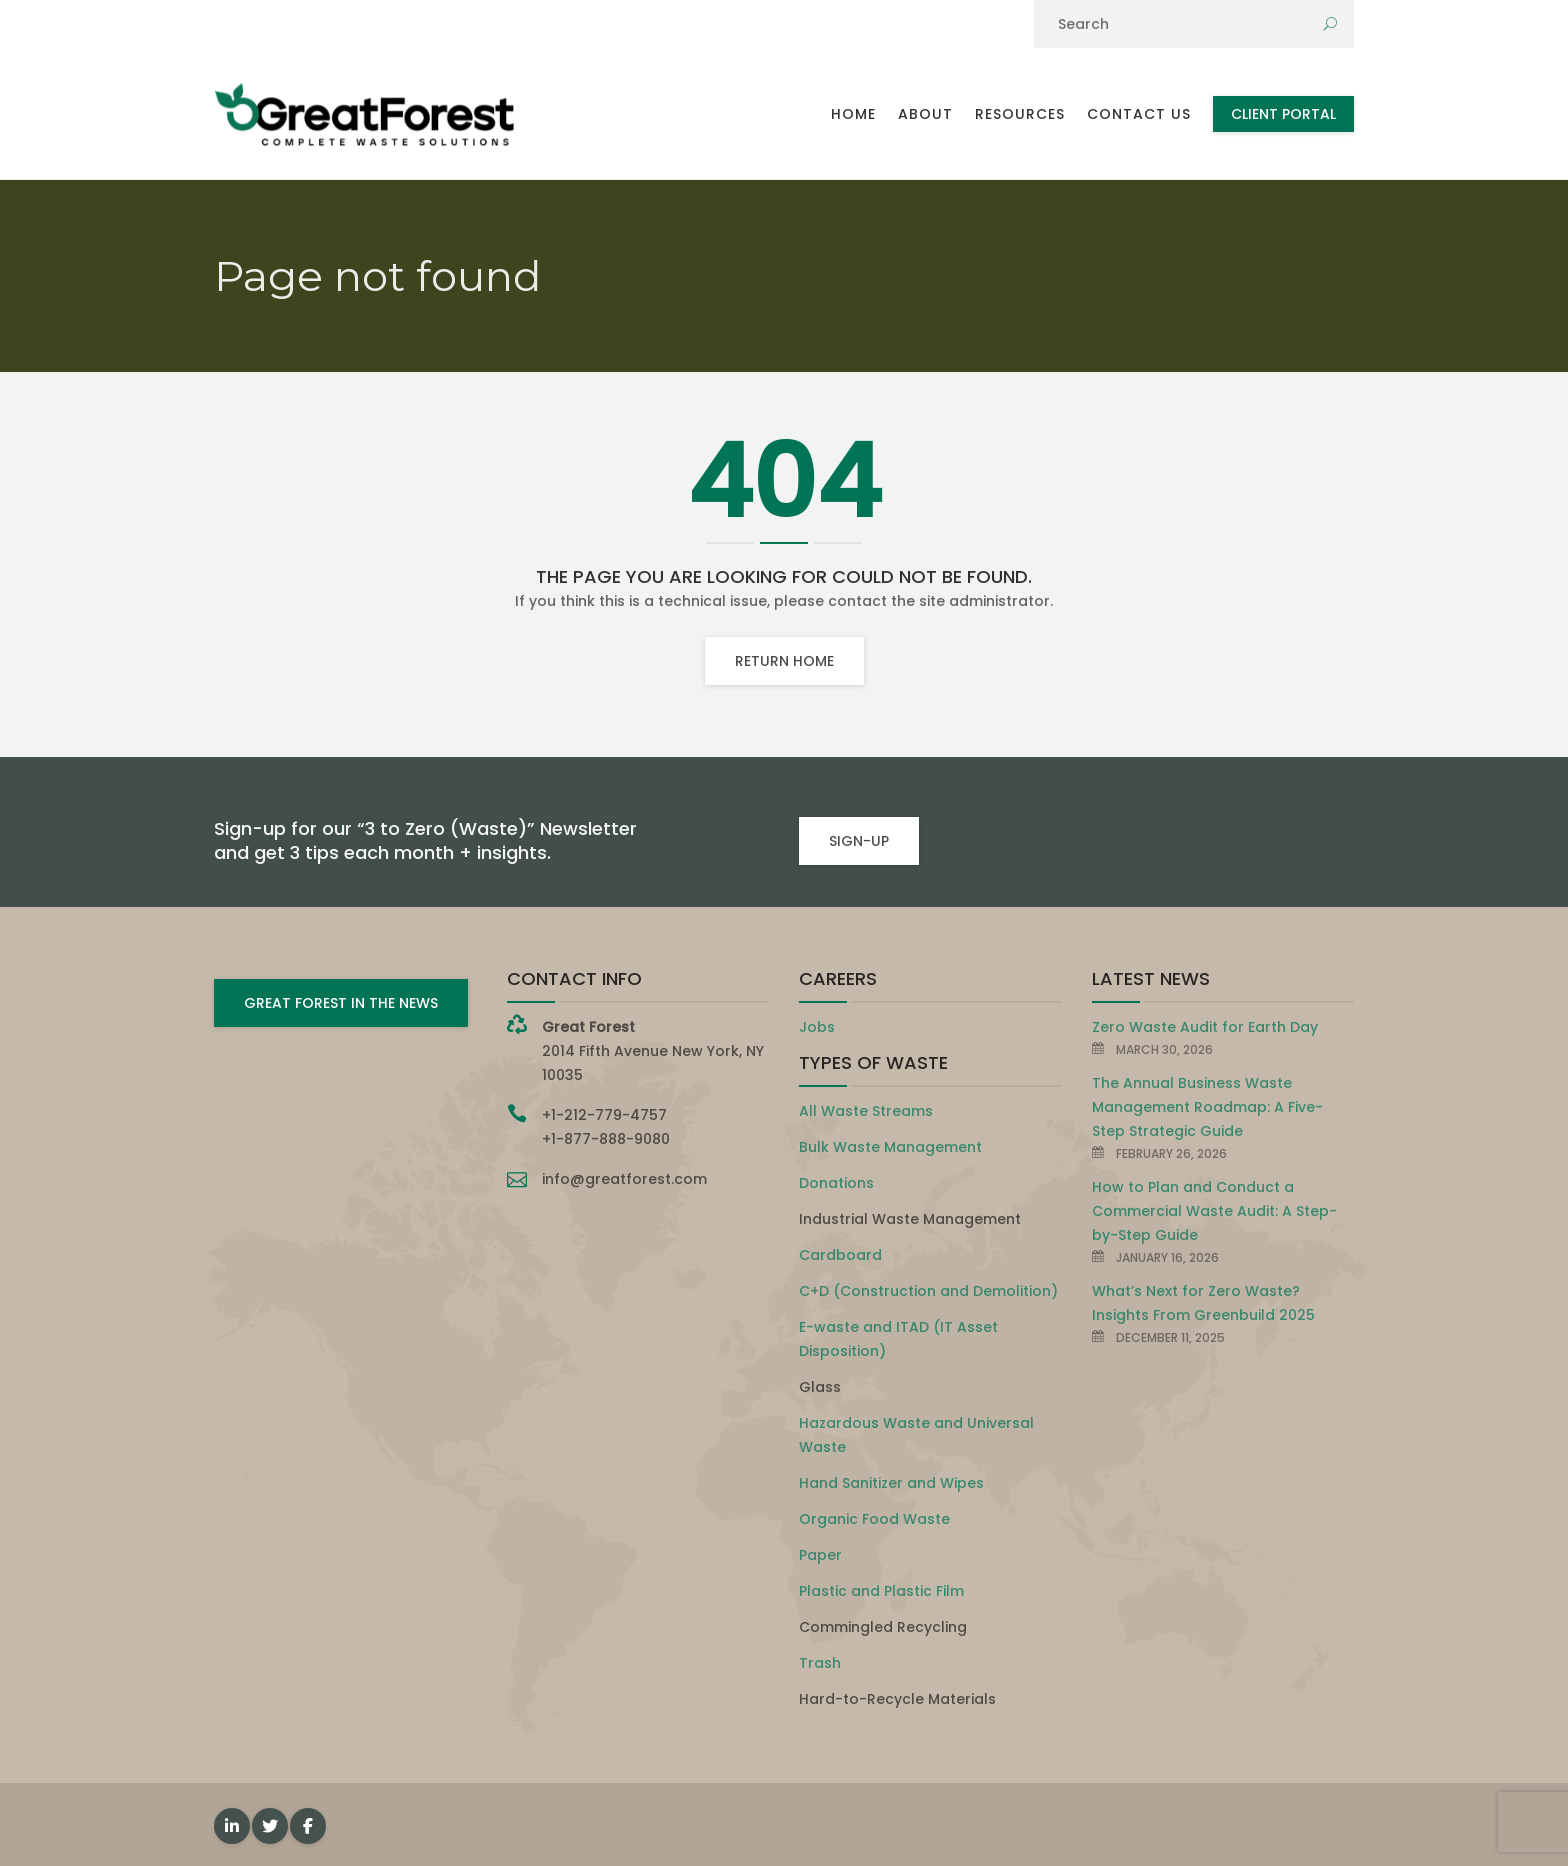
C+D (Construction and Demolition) (928, 1291)
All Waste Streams (866, 1111)
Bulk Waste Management (890, 1147)
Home (853, 114)
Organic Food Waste (874, 1519)
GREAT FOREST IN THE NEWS (341, 1003)
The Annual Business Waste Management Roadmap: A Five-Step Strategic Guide (1207, 1107)
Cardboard (840, 1255)
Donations (836, 1183)
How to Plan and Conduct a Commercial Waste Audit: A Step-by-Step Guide (1214, 1211)
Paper (820, 1555)
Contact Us (1139, 114)
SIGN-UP (859, 841)
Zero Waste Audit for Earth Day (1205, 1027)
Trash (820, 1663)
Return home (784, 661)
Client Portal (1283, 114)
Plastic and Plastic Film (881, 1591)
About (925, 114)
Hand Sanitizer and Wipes (891, 1483)
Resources (1020, 114)
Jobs (817, 1027)
